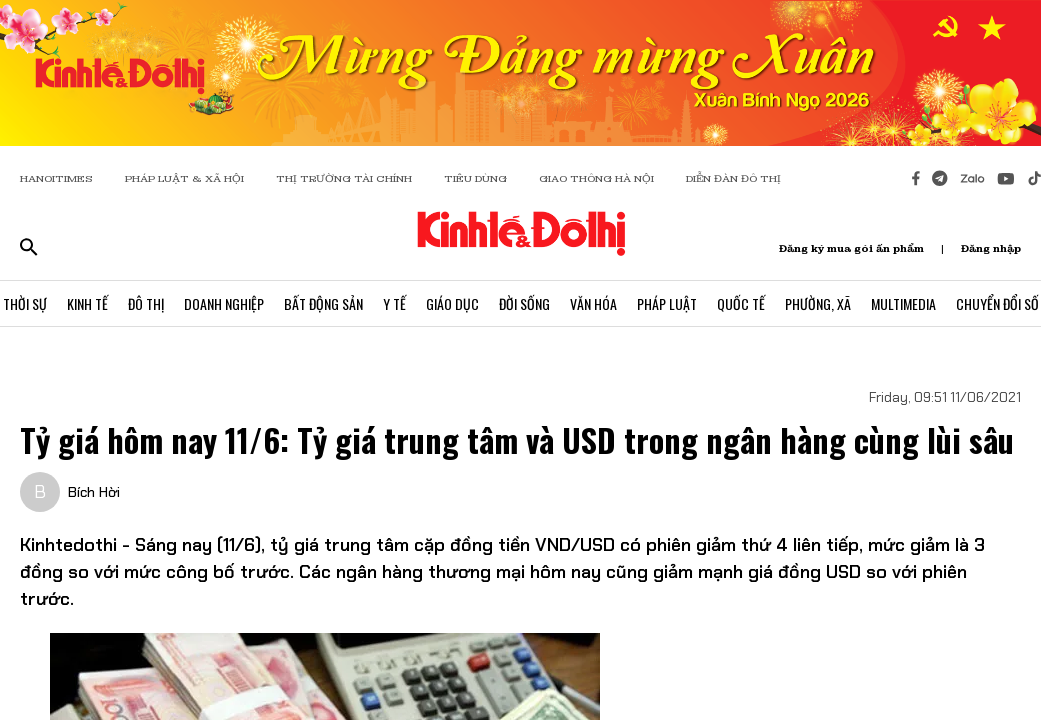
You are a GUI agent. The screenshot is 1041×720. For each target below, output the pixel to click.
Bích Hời (94, 492)
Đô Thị (146, 303)
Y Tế (394, 303)
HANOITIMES (56, 178)
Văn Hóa (593, 303)
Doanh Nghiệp (224, 303)
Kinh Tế (87, 303)
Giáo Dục (452, 303)
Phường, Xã (818, 303)
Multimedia (903, 303)
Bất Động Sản (323, 303)
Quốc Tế (741, 303)
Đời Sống (524, 303)
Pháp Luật (667, 303)
